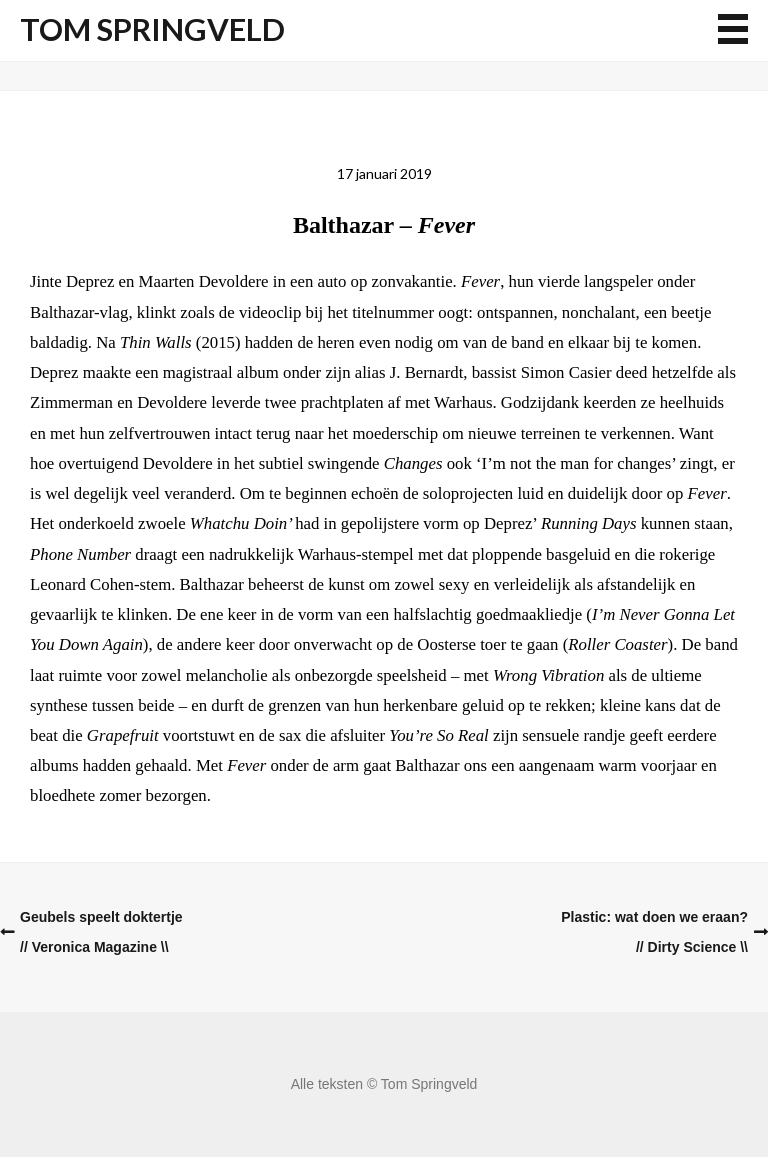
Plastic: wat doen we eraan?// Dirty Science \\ (654, 932)
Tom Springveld (152, 29)
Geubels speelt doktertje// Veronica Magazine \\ (101, 932)
